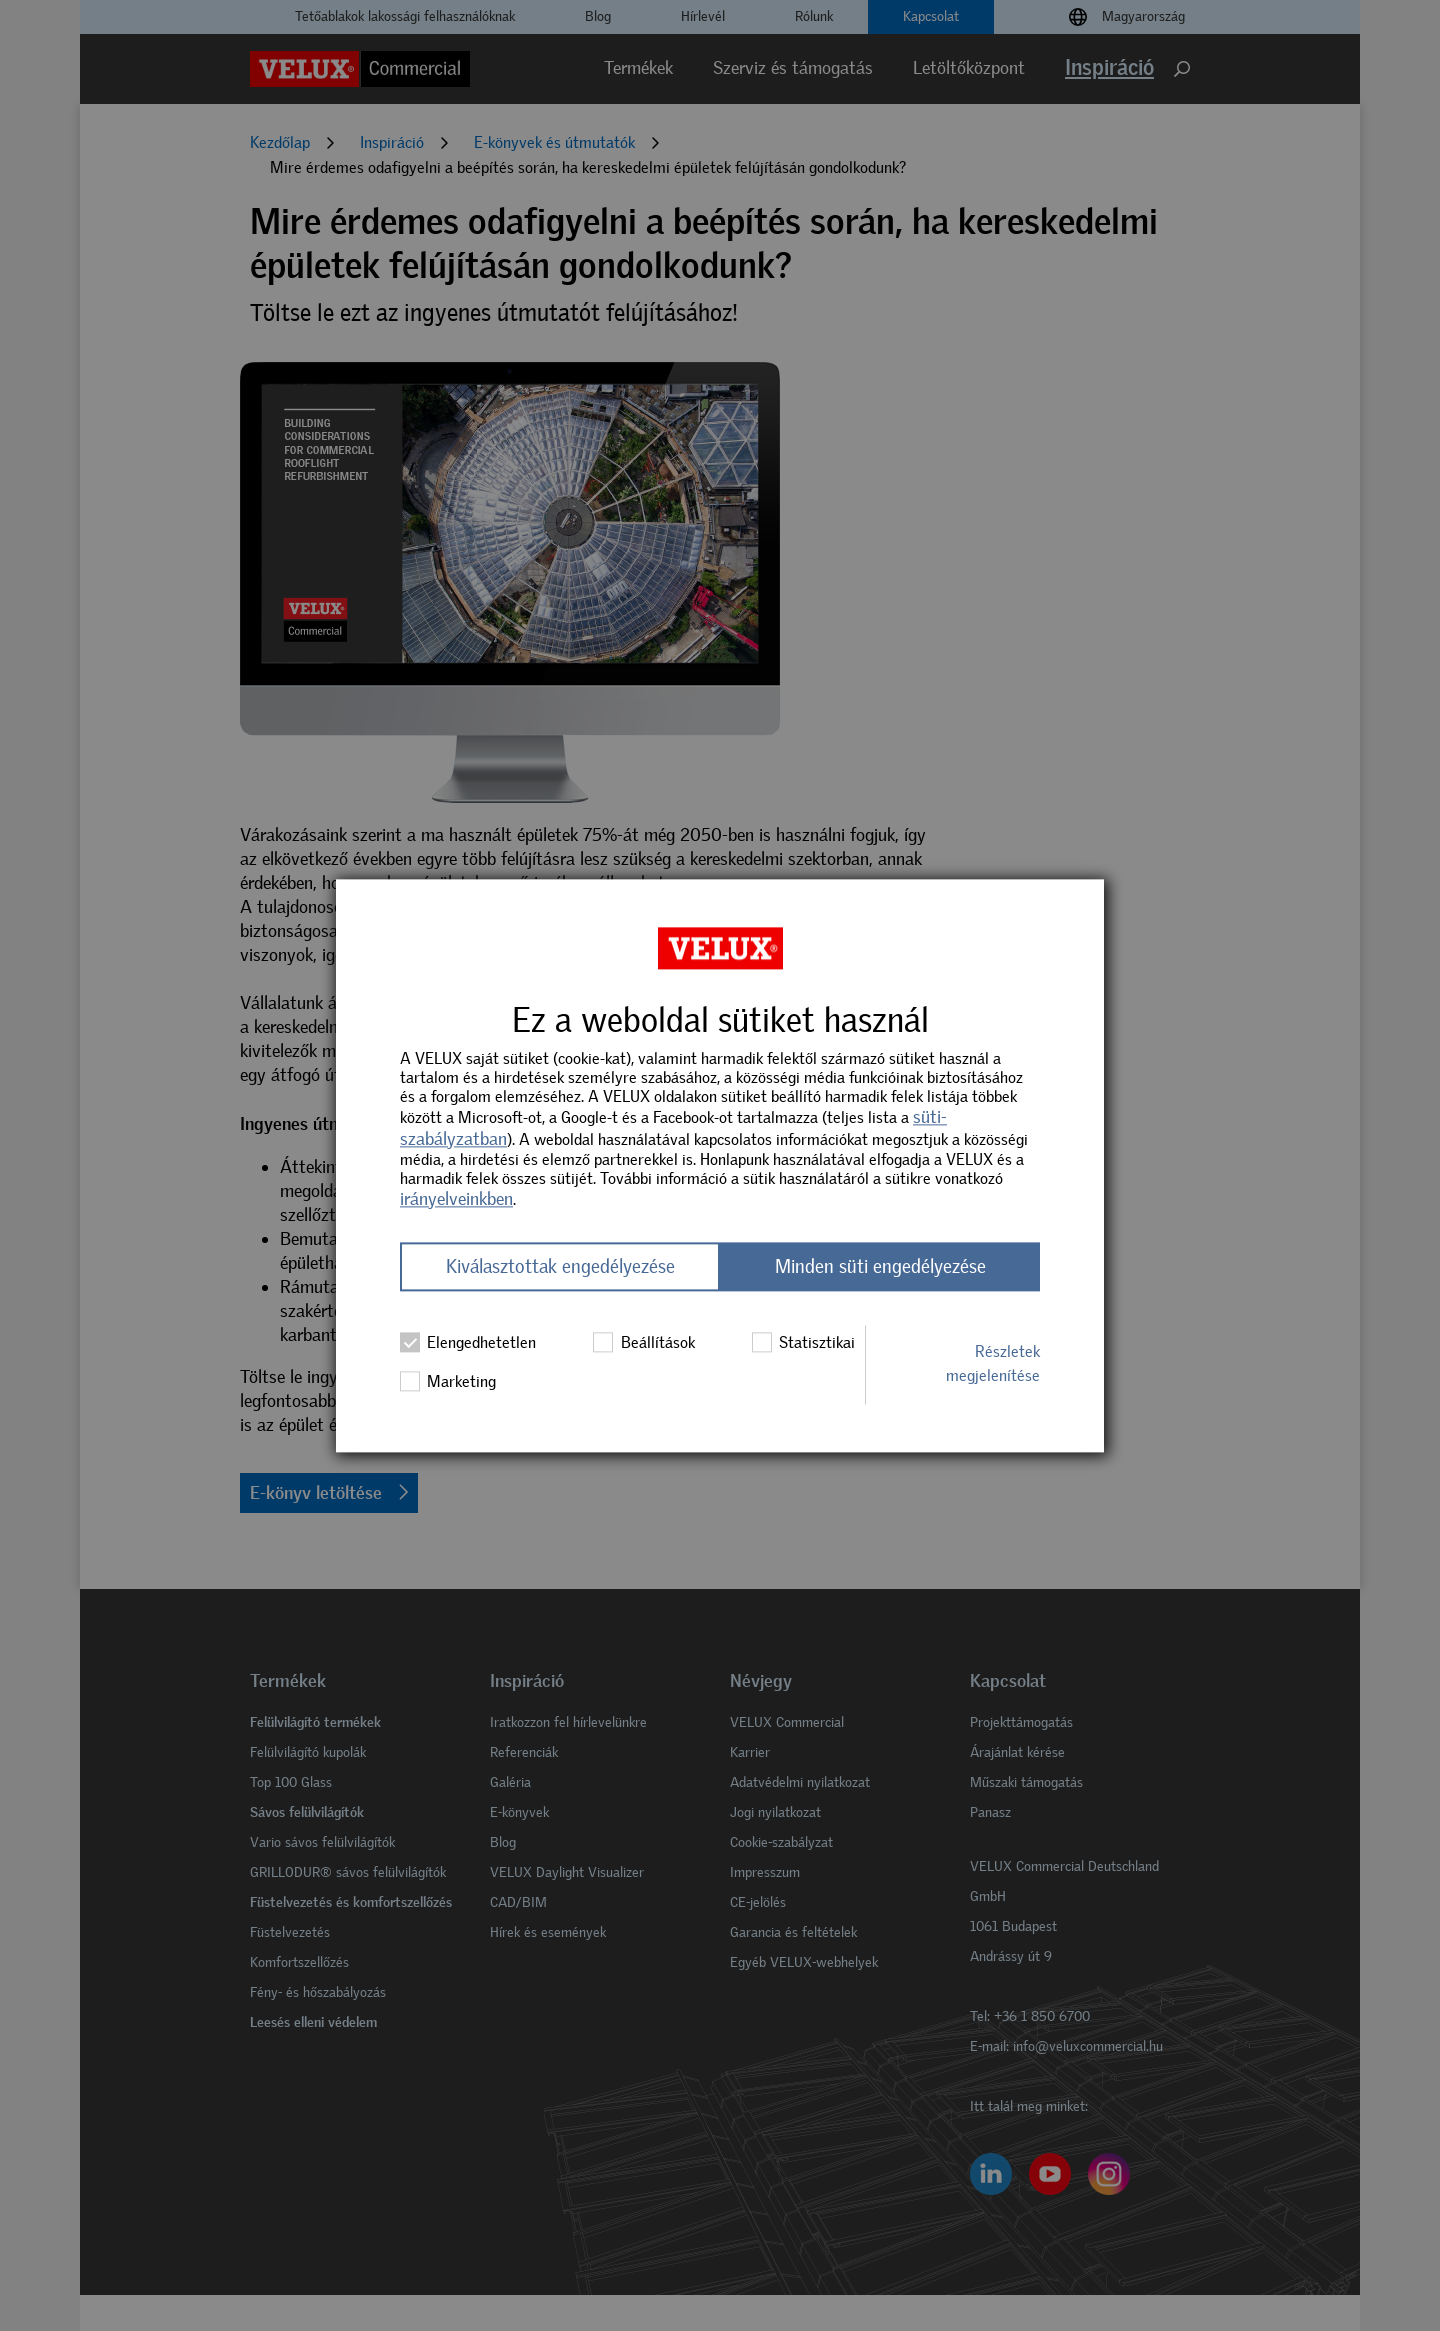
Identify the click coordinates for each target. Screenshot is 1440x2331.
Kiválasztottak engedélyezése (560, 1266)
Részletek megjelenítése (993, 1364)
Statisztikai (803, 1342)
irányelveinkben (456, 1199)
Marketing (448, 1382)
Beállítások (643, 1342)
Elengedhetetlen (468, 1342)
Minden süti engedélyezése (880, 1266)
